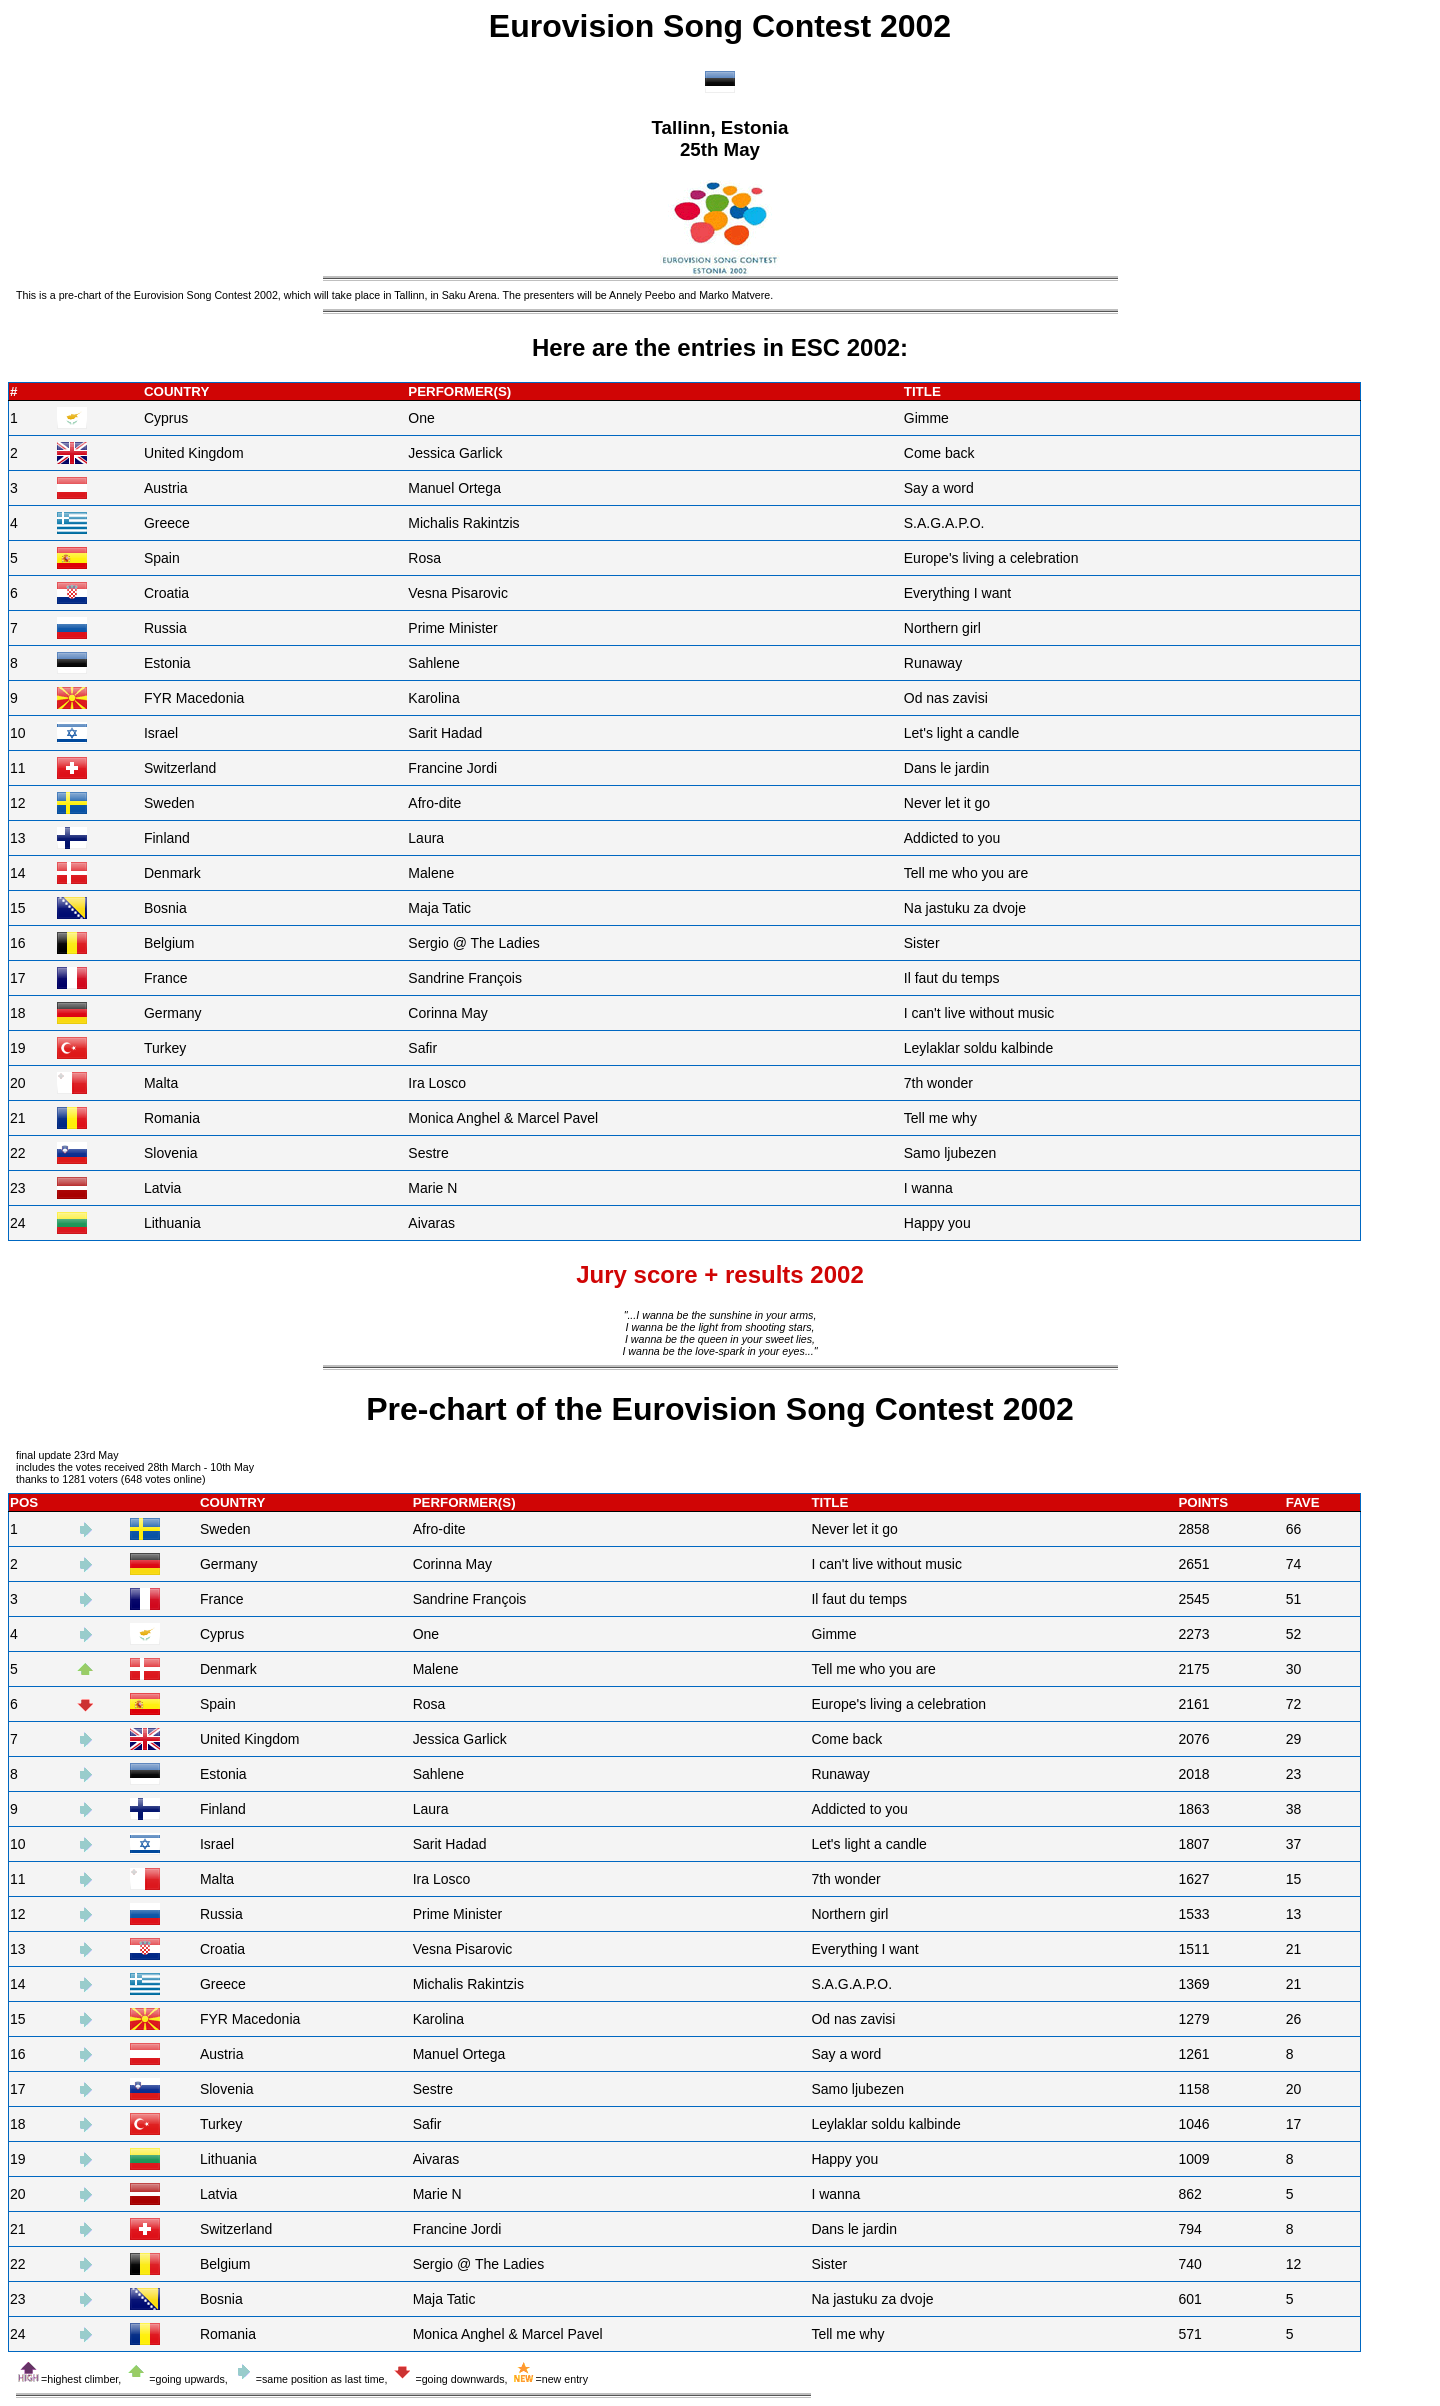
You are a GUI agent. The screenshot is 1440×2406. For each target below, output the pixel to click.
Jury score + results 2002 (720, 1274)
